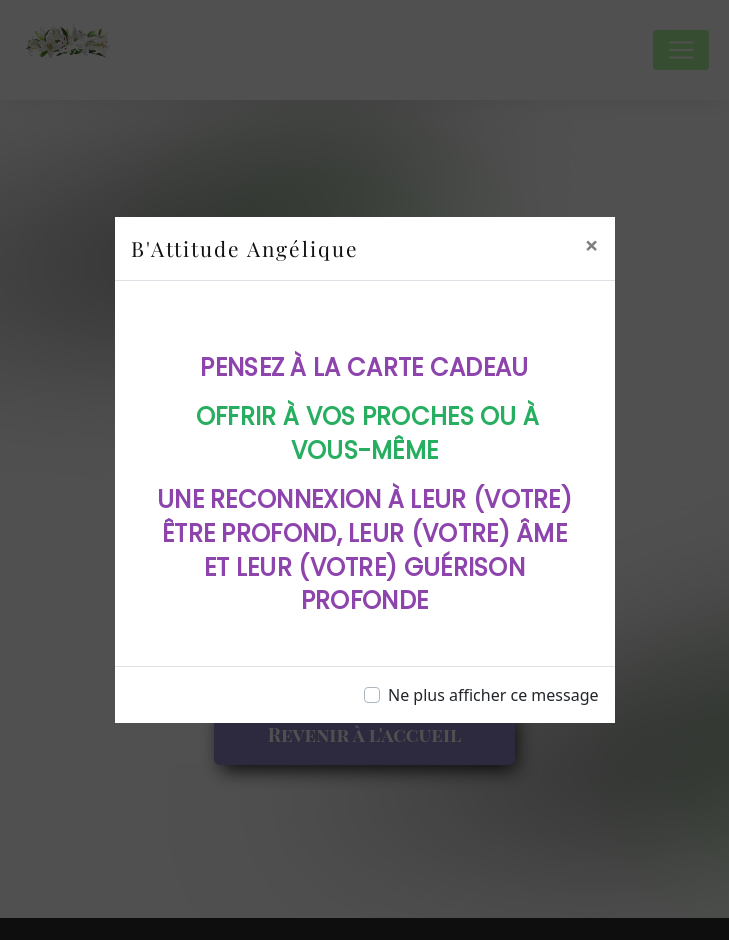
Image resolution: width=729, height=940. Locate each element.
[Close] (592, 245)
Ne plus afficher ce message (493, 695)
